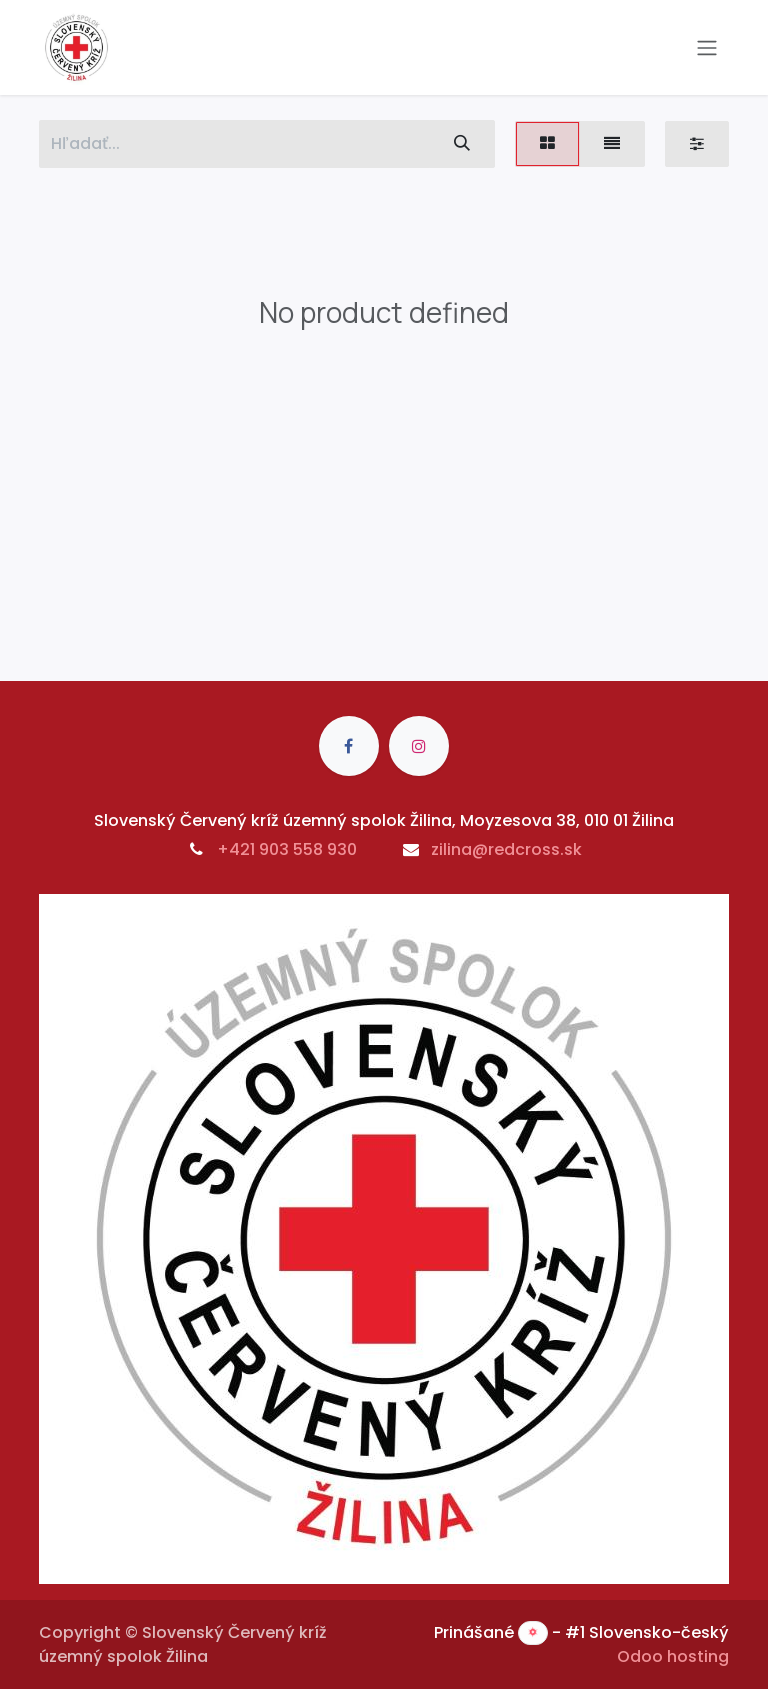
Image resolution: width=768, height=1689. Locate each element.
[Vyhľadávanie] (462, 144)
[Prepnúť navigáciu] (707, 47)
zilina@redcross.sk (506, 849)
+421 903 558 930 (287, 849)
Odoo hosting (673, 1656)
